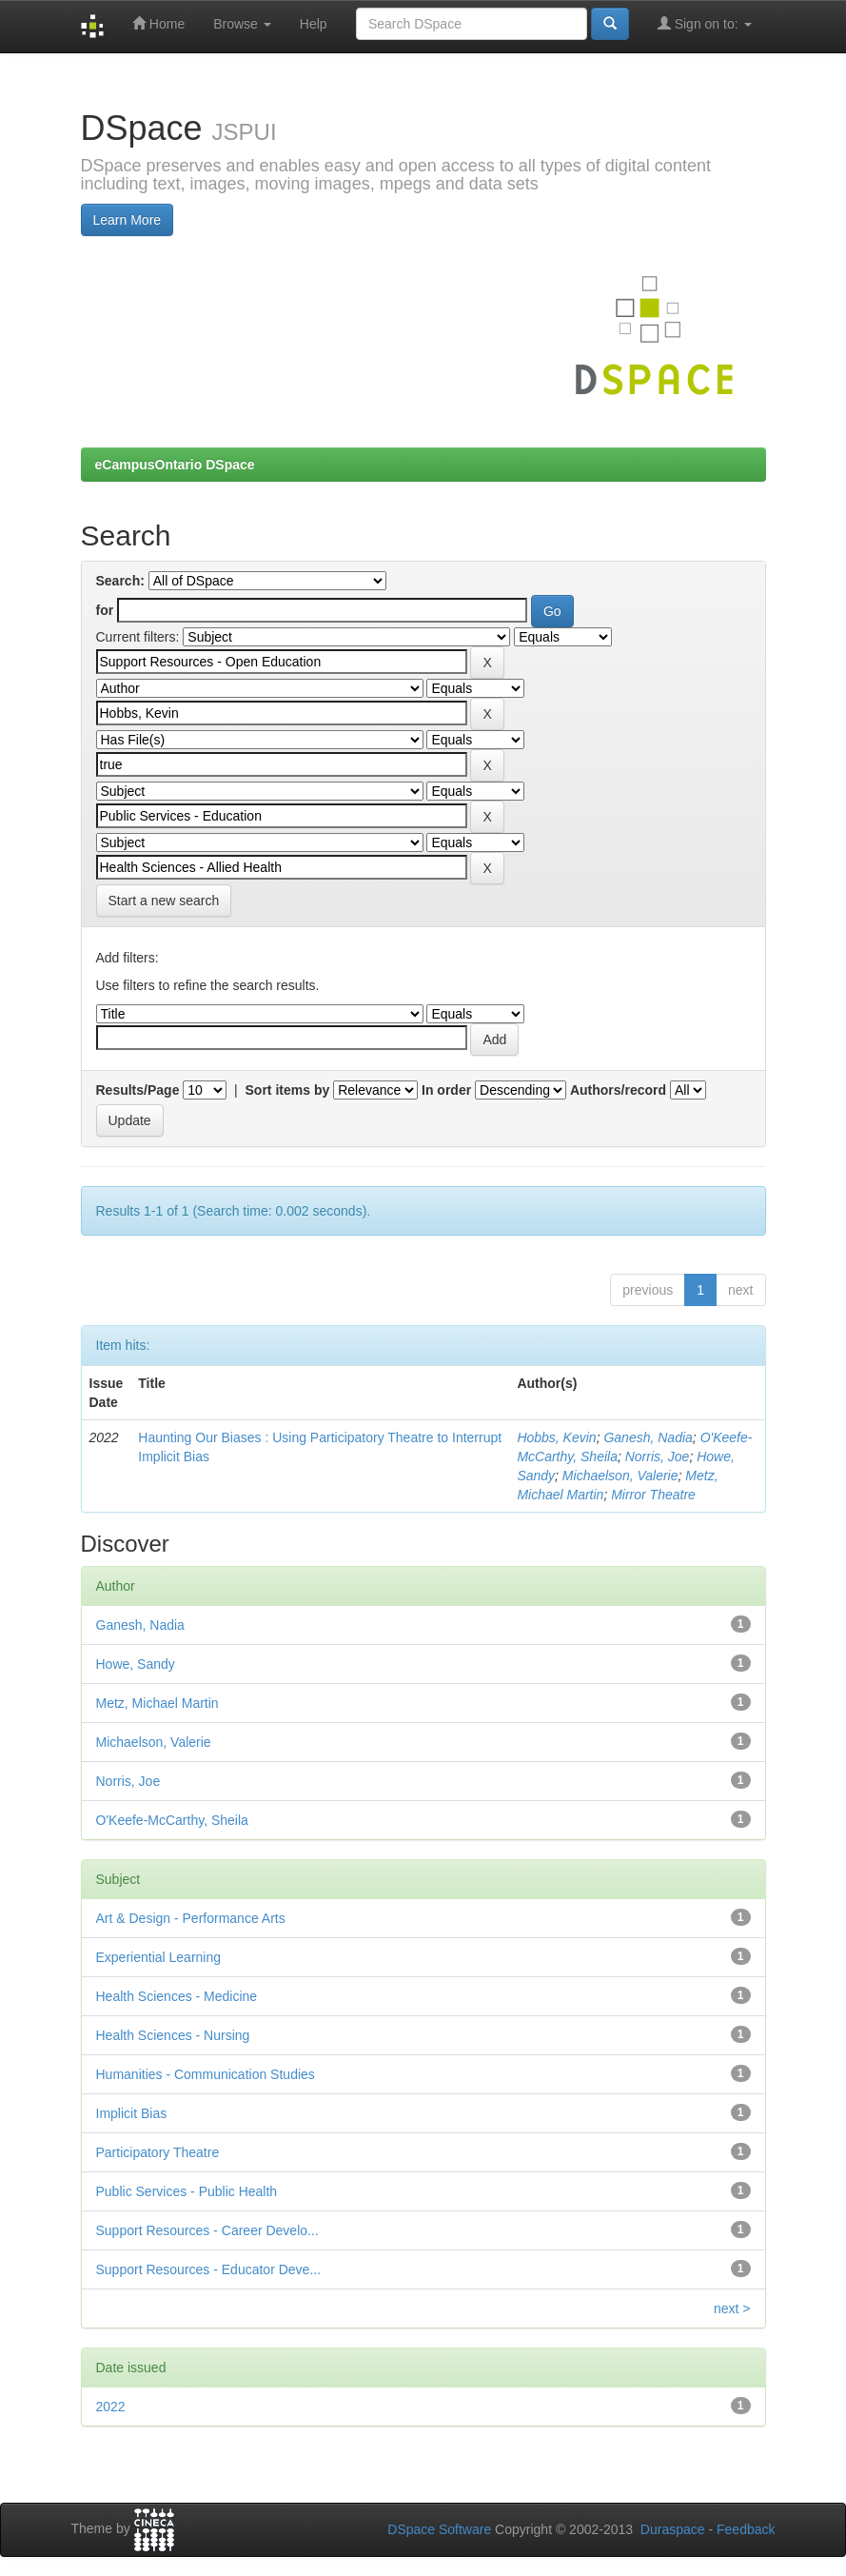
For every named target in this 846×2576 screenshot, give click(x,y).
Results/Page (138, 1090)
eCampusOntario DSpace (175, 464)
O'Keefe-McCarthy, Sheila (172, 1820)
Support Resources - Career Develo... (207, 2230)
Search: (120, 580)
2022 (111, 2406)
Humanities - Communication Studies (205, 2074)
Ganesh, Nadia (647, 1437)
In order (446, 1090)
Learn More (127, 220)
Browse (242, 23)
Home (158, 23)
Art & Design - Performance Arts (190, 1918)
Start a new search (164, 900)
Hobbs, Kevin (556, 1437)
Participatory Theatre (158, 2152)
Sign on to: (705, 23)
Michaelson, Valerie (620, 1475)
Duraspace (672, 2529)
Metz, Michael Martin (157, 1703)
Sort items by (288, 1090)
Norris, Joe (657, 1456)
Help (313, 23)
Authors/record (618, 1090)
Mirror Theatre (653, 1494)
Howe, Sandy (135, 1664)
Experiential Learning (159, 1957)
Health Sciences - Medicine (177, 1996)
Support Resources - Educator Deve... (209, 2269)
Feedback (746, 2529)
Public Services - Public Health (187, 2191)
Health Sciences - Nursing (173, 2035)
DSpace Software (439, 2529)
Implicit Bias (131, 2113)
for (105, 610)
